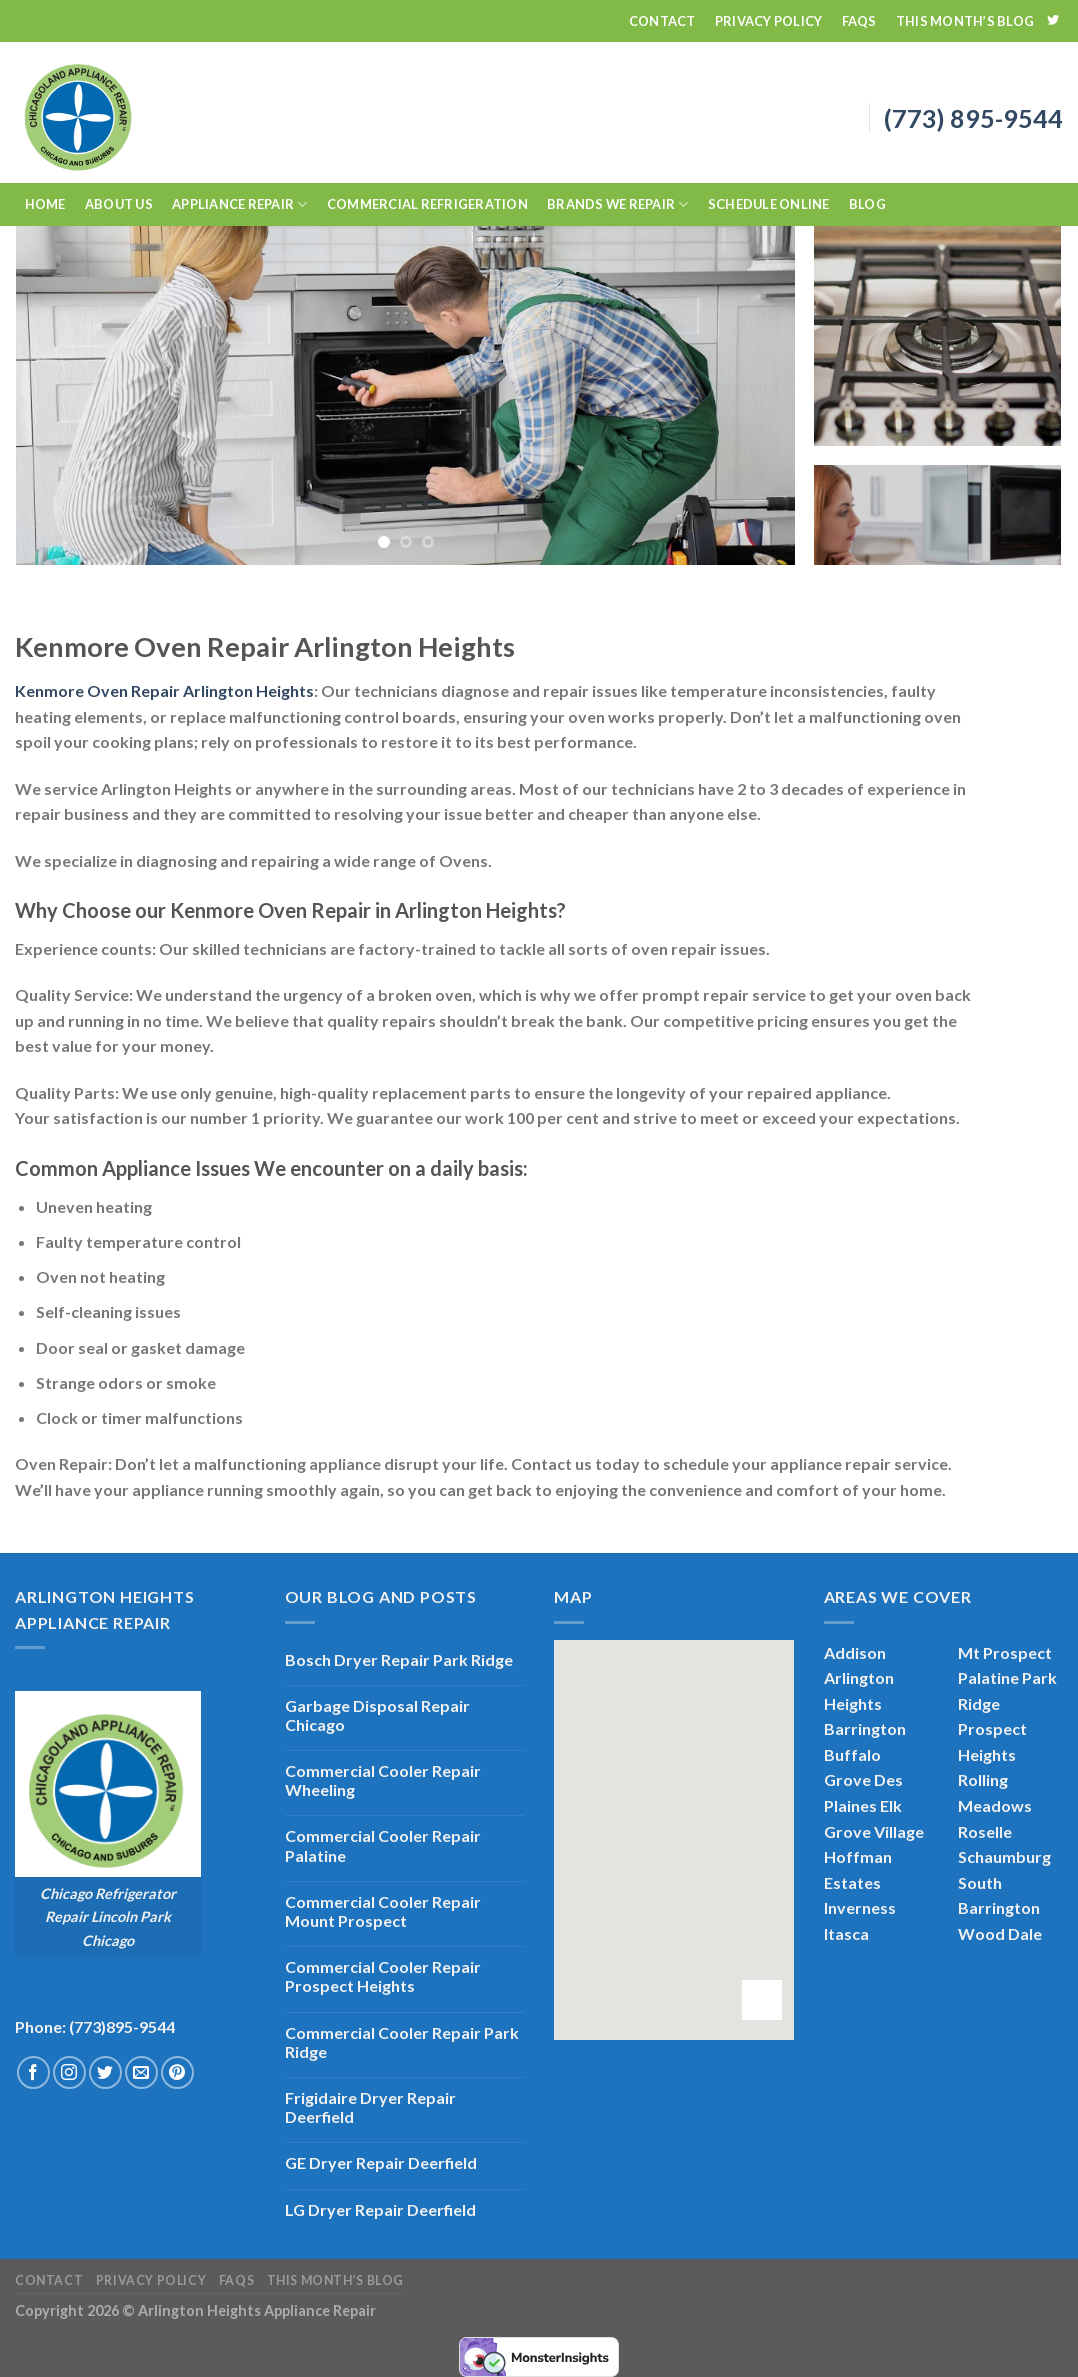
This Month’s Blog (965, 21)
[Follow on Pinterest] (177, 2072)
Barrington (865, 1728)
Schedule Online (769, 204)
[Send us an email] (141, 2072)
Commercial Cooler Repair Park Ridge (402, 2042)
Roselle (985, 1831)
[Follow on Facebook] (33, 2072)
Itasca (846, 1933)
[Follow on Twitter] (1053, 21)
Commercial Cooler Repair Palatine (383, 1845)
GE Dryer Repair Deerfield (381, 2162)
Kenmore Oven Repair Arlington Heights (164, 690)
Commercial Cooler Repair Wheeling (383, 1780)
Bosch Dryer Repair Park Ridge (399, 1659)
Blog (867, 204)
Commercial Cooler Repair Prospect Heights (383, 1976)
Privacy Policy (769, 21)
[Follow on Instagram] (69, 2072)
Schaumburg (1004, 1856)
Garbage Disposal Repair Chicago (377, 1715)
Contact (662, 21)
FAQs (859, 21)
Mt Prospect (1005, 1652)
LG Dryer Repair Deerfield (380, 2209)
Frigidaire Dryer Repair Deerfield (370, 2107)
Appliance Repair (240, 204)
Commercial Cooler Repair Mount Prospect (383, 1911)
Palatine (988, 1677)
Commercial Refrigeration (427, 204)
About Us (119, 204)
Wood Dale (1000, 1933)
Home (45, 204)
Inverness (860, 1907)
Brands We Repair (618, 204)
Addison (855, 1652)
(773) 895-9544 (973, 118)
